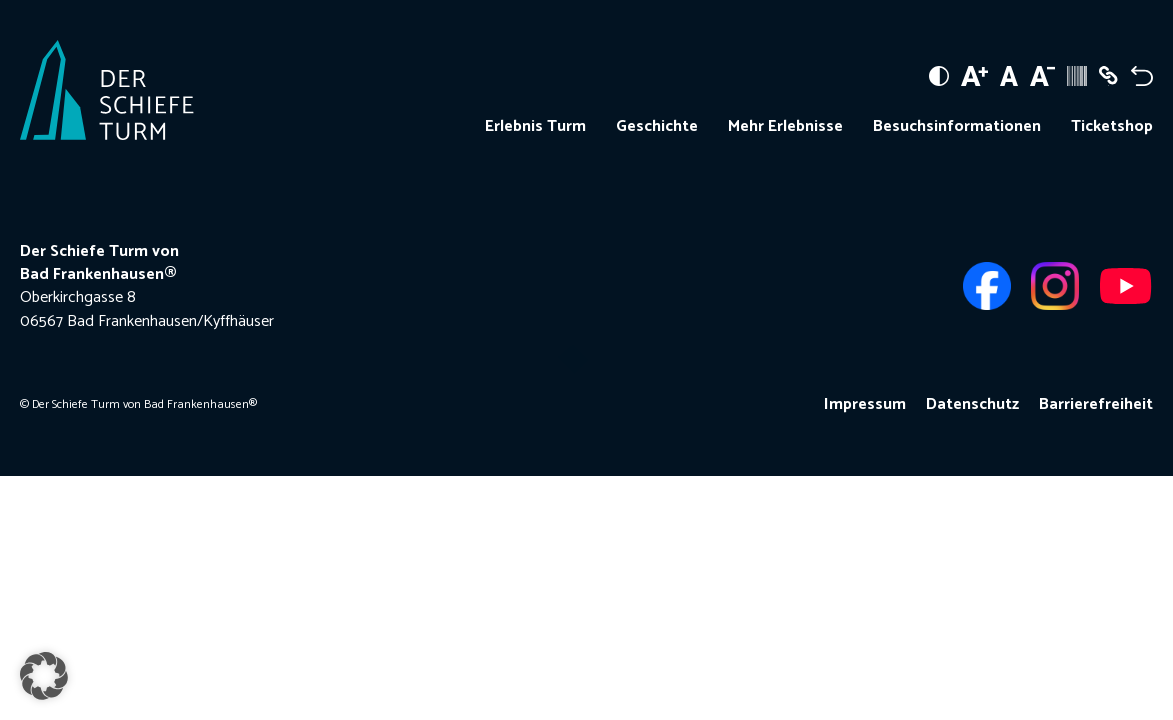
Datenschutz (972, 404)
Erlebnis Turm (535, 127)
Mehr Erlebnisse (785, 127)
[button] (44, 676)
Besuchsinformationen (957, 127)
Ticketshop (1112, 127)
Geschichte (657, 127)
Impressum (865, 404)
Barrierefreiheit (1096, 404)
